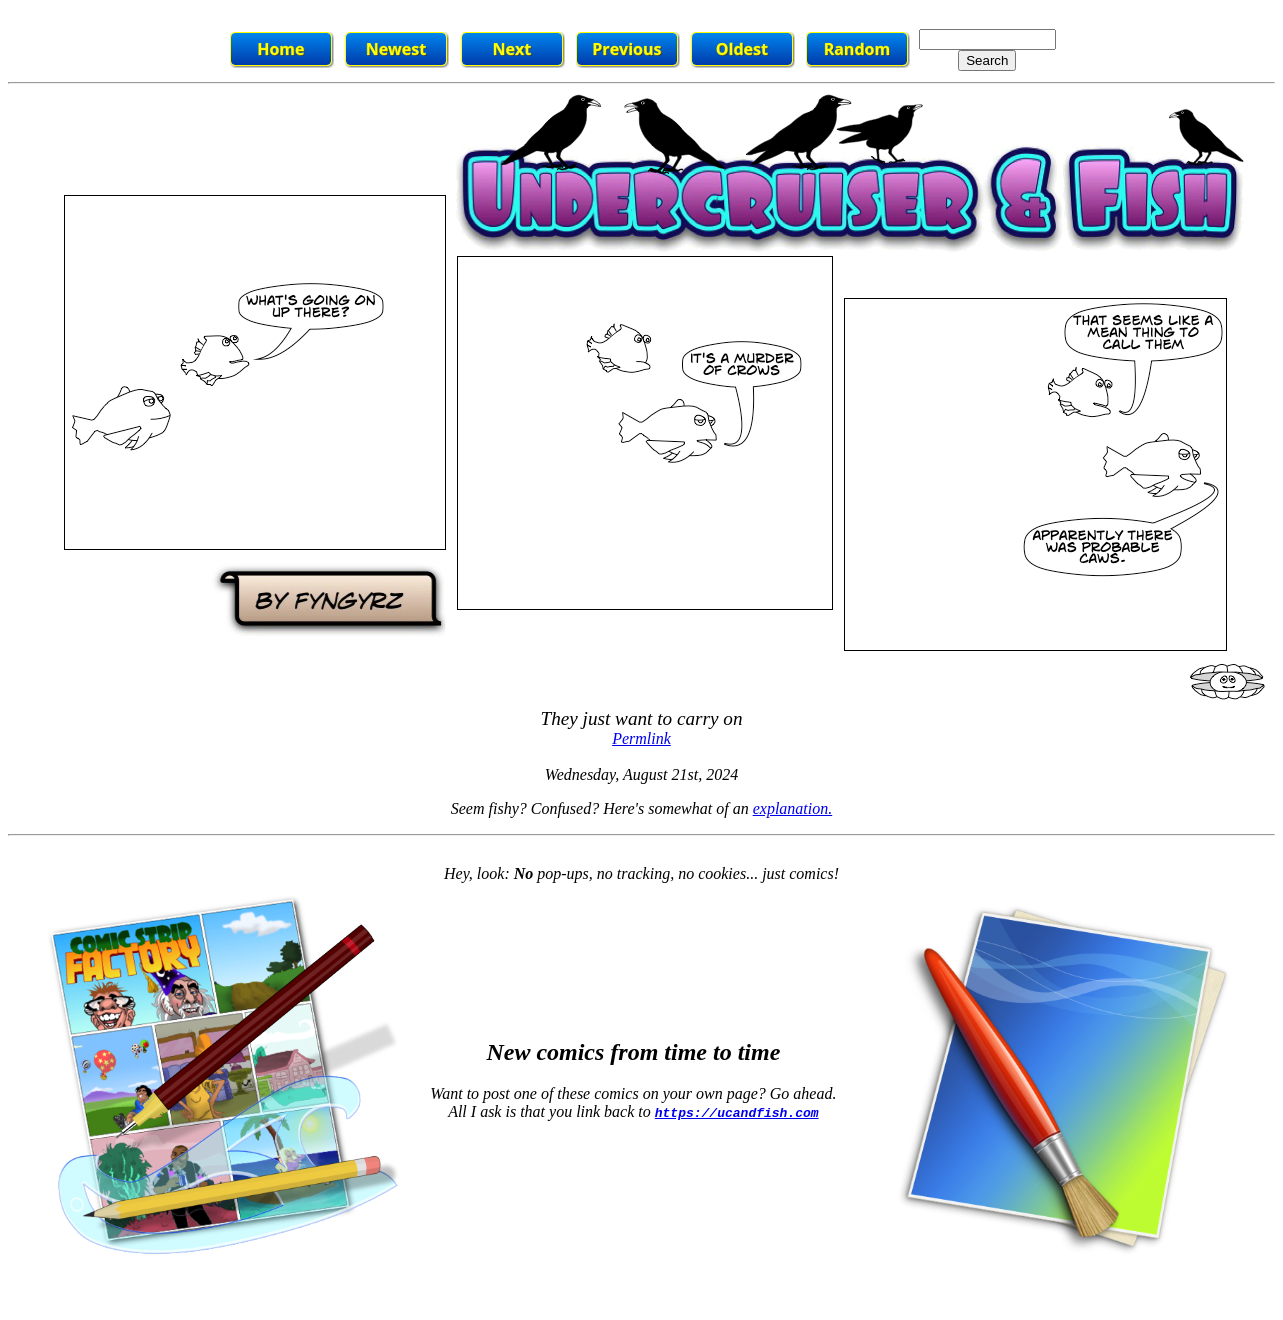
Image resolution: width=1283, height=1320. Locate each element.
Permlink (641, 738)
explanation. (793, 808)
